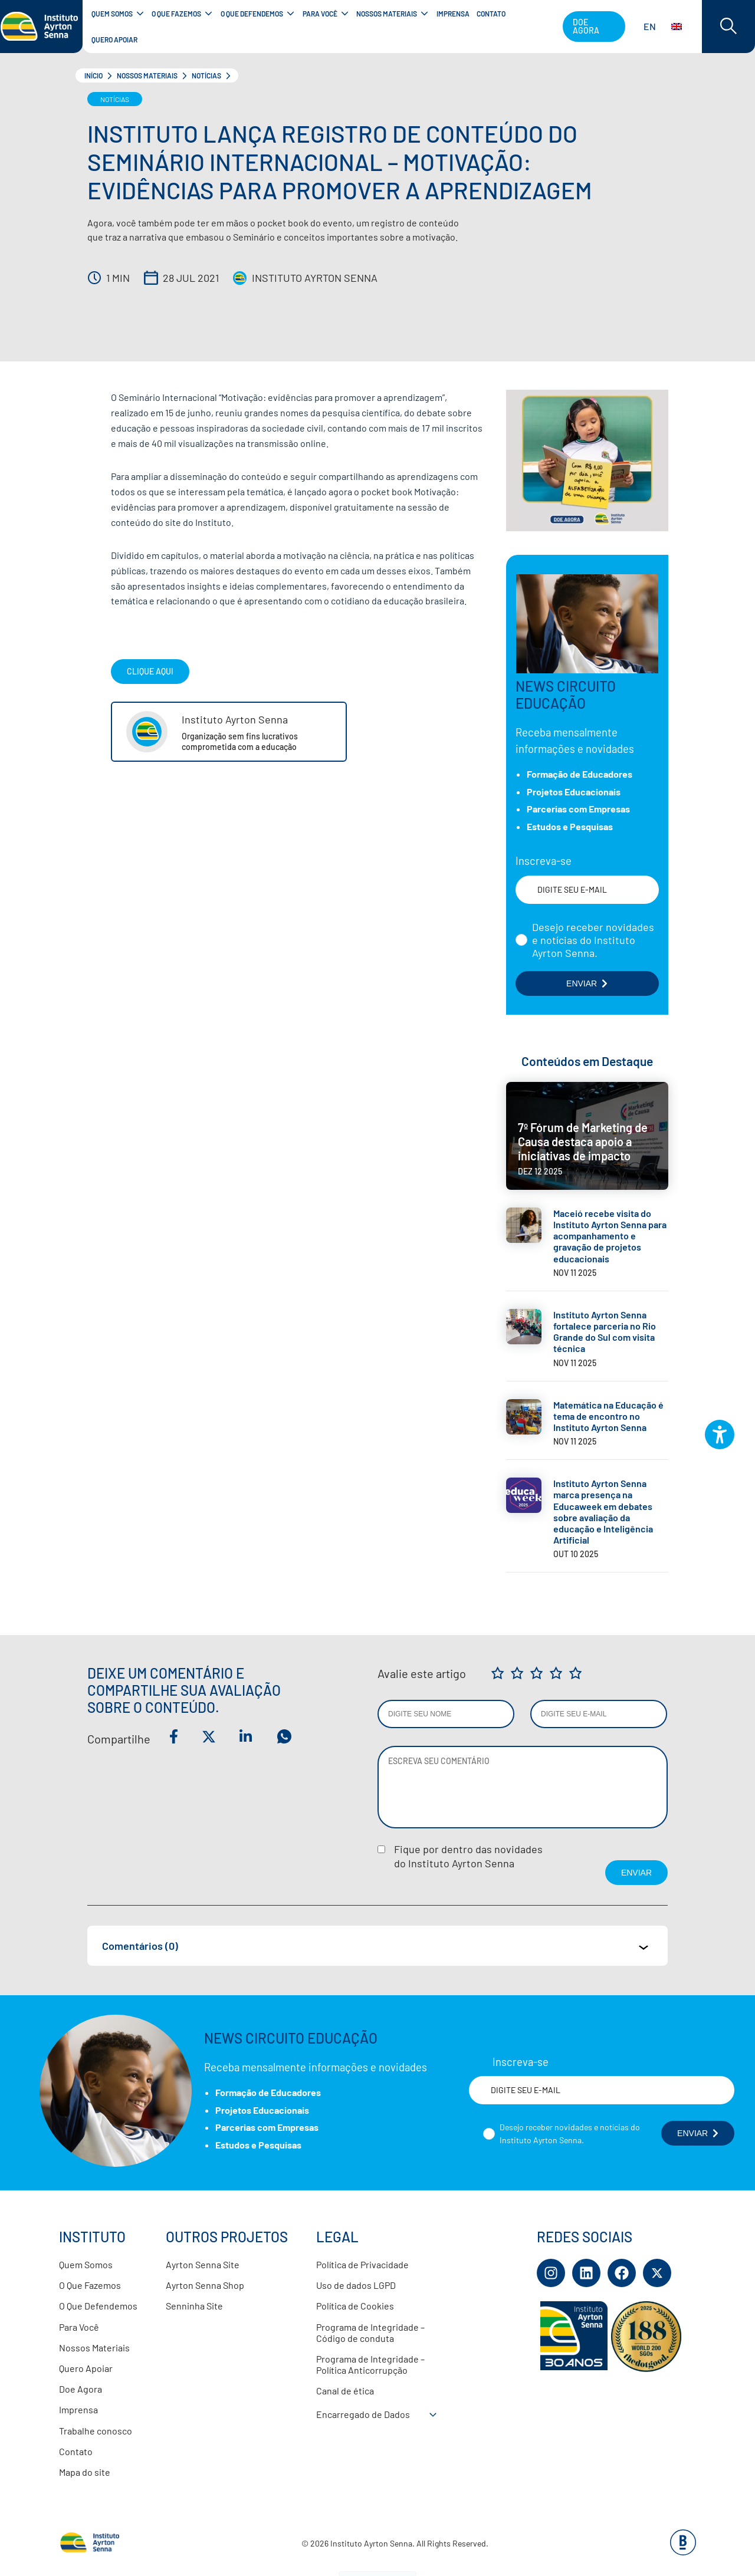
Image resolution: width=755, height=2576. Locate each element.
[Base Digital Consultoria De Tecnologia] (683, 2551)
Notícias (206, 75)
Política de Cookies (355, 2305)
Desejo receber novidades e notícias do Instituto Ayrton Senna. (593, 939)
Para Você (79, 2326)
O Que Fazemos (90, 2285)
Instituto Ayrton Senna (315, 277)
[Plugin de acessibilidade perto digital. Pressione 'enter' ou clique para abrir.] (719, 1434)
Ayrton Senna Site (202, 2264)
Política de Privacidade (362, 2264)
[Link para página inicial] (41, 26)
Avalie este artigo (422, 1673)
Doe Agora (80, 2388)
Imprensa (78, 2409)
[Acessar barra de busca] (728, 26)
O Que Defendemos (98, 2305)
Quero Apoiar (86, 2368)
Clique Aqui (150, 671)
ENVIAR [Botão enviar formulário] (587, 983)
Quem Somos (86, 2264)
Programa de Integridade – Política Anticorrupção (370, 2364)
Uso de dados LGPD (356, 2285)
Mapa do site (84, 2472)
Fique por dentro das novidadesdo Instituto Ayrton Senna (468, 1856)
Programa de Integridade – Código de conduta (370, 2332)
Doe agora (586, 26)
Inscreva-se (544, 860)
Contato (76, 2451)
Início (93, 75)
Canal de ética (345, 2390)
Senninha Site (194, 2305)
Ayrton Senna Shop (205, 2285)
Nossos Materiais (147, 75)
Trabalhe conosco (95, 2430)
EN (663, 26)
